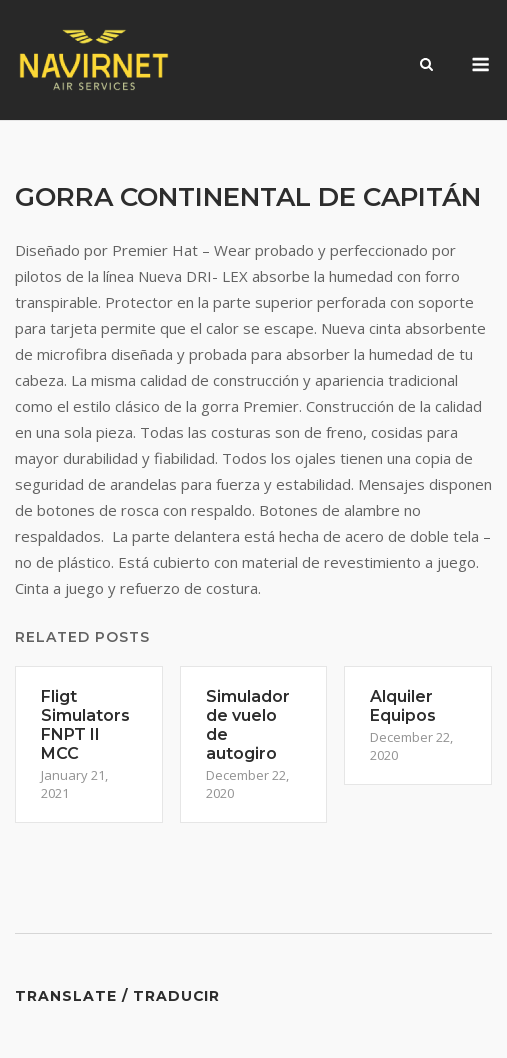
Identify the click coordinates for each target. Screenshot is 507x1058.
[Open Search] (426, 66)
